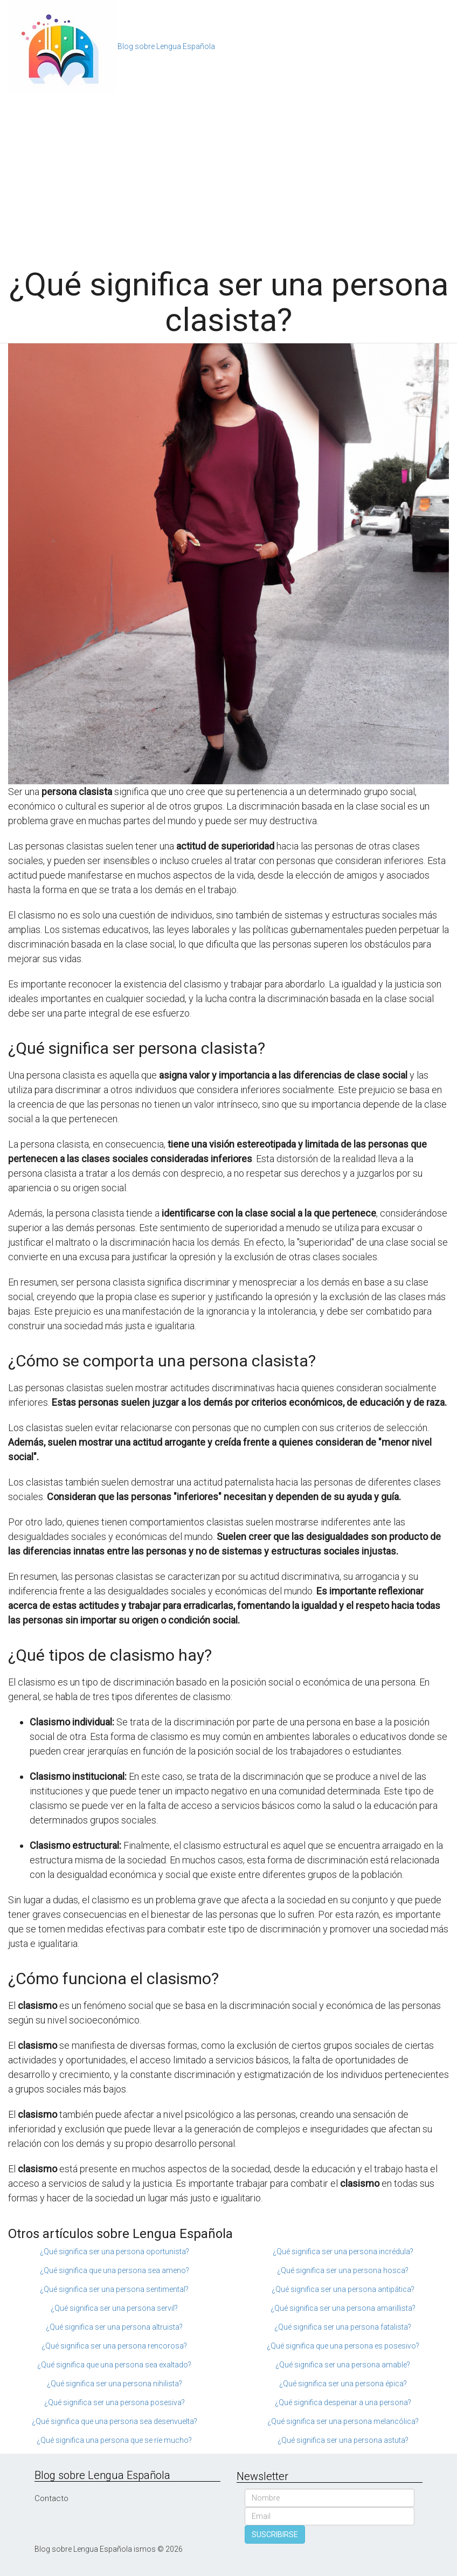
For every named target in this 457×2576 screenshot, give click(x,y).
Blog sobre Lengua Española (166, 46)
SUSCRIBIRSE (275, 2534)
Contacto (51, 2498)
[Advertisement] (228, 175)
